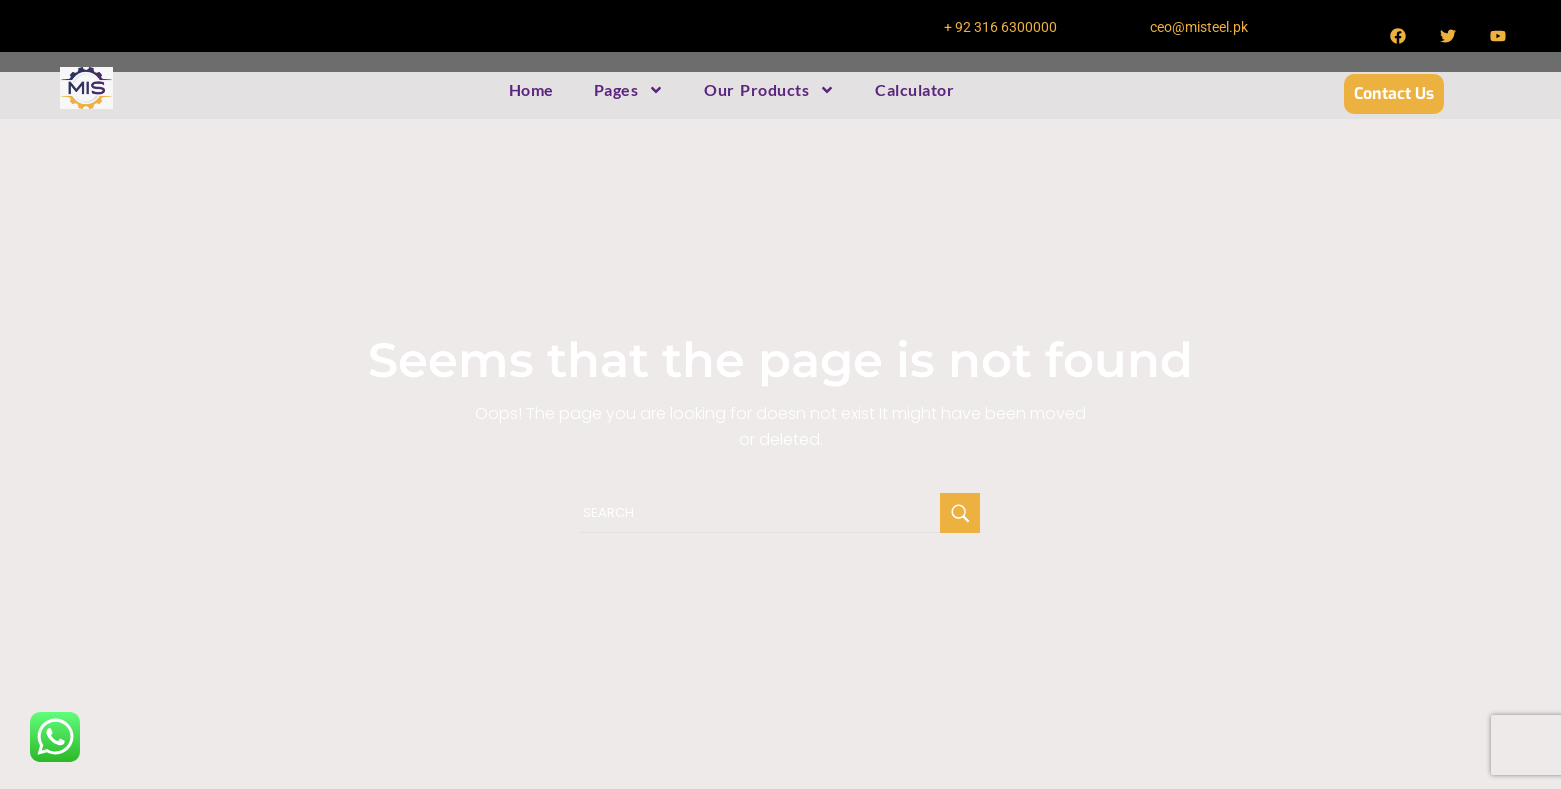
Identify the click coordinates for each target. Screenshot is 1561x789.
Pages (629, 90)
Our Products (769, 90)
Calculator (914, 89)
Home (531, 89)
